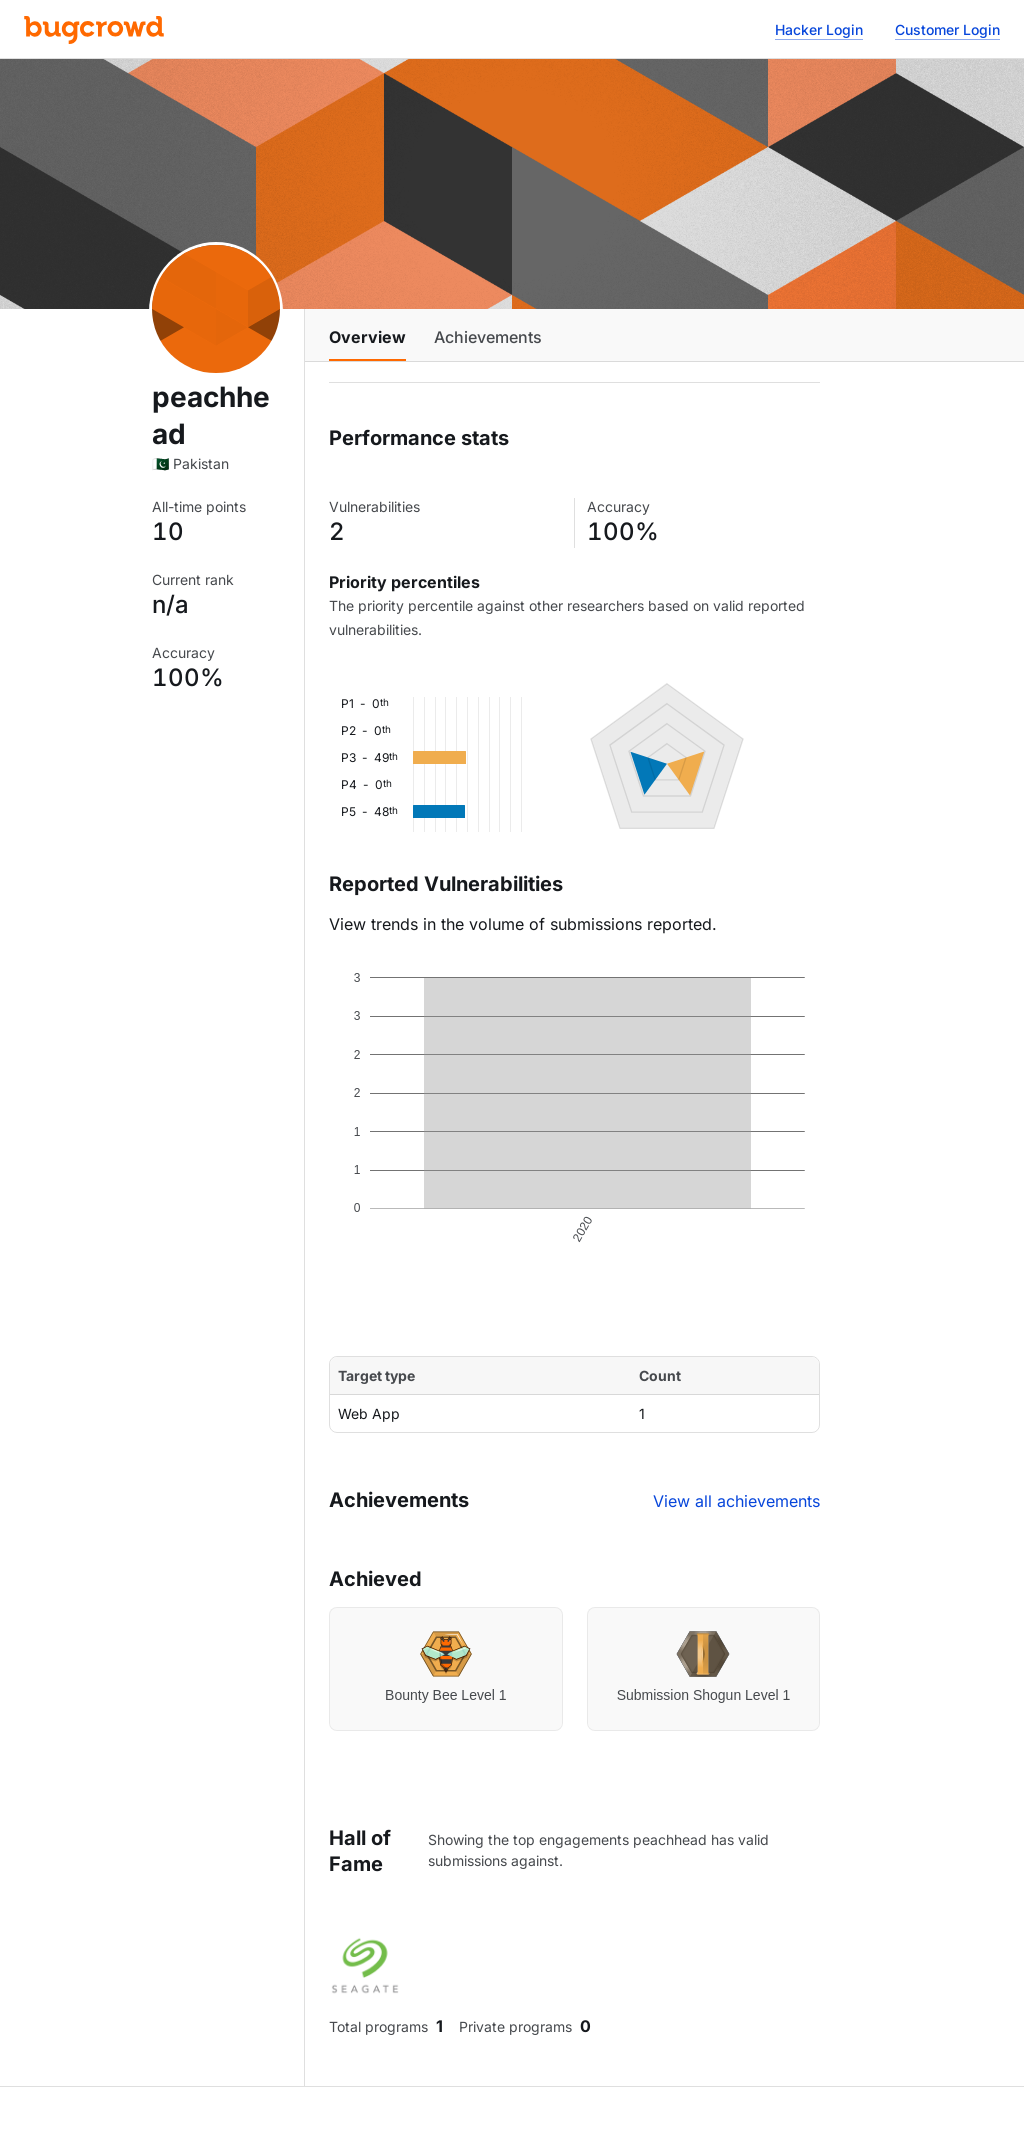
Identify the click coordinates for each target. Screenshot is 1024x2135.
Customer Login (947, 29)
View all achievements (736, 1501)
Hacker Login (819, 29)
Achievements (488, 337)
